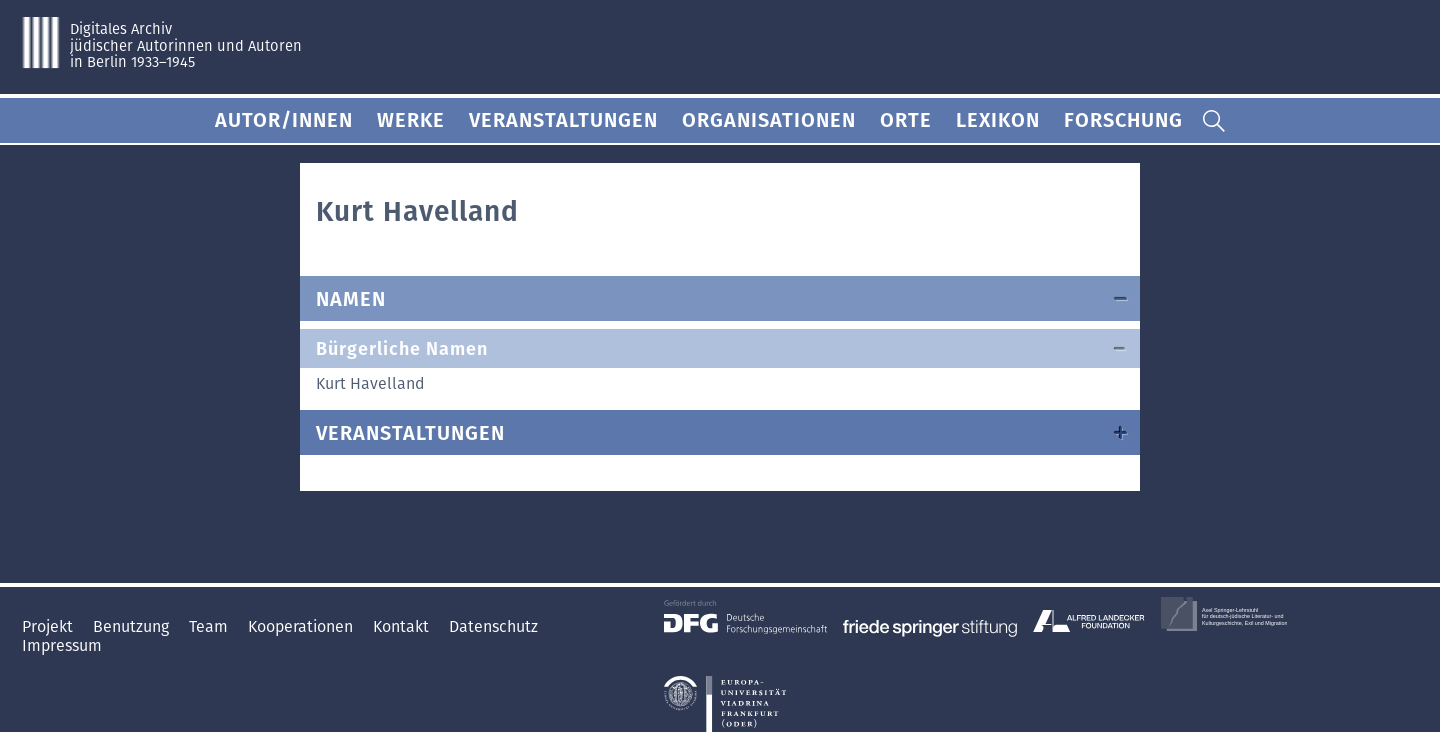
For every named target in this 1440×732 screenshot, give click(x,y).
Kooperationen (302, 626)
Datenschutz (493, 626)
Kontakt (403, 626)
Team (210, 626)
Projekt (49, 626)
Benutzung (133, 626)
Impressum (62, 645)
